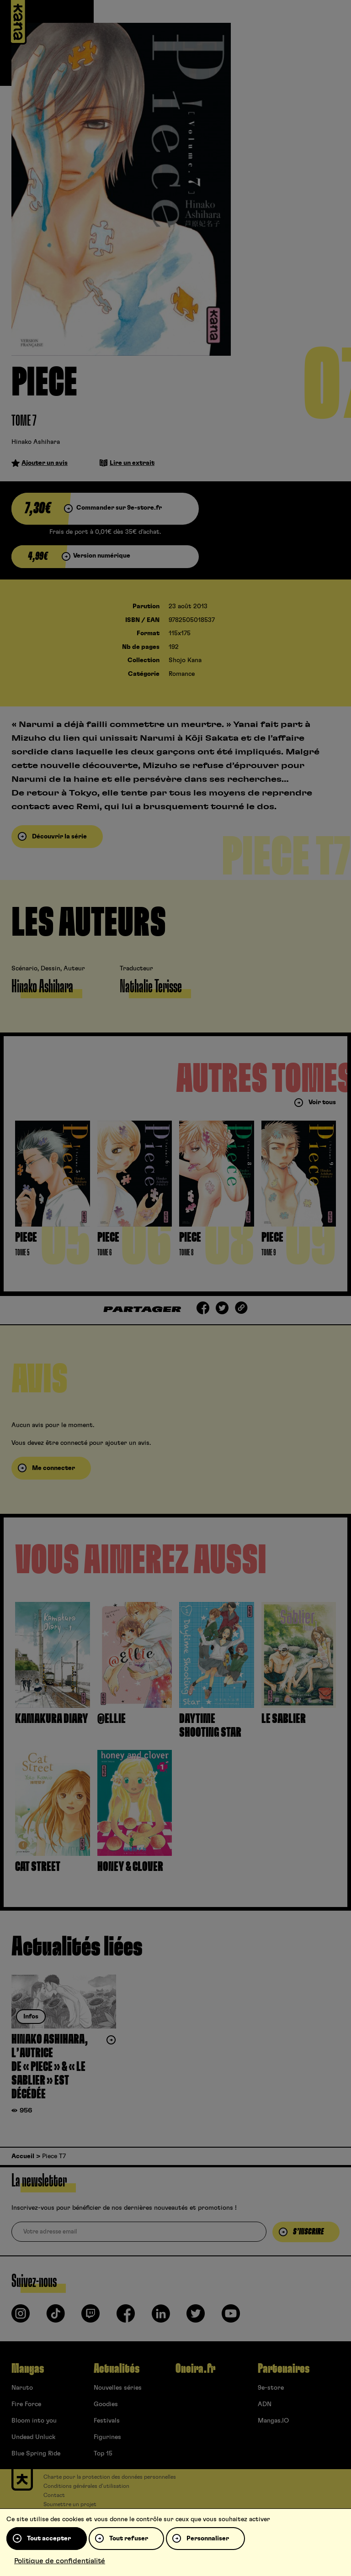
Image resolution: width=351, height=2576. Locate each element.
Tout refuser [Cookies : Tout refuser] (128, 2538)
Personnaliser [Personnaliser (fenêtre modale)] (207, 2538)
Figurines (107, 2437)
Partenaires (283, 2369)
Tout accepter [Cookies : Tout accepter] (49, 2538)
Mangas (27, 2369)
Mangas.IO (273, 2421)
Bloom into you (34, 2421)
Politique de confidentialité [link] (59, 2561)
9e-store (271, 2388)
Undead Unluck (33, 2437)
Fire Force (26, 2404)
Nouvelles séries (118, 2388)
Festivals (107, 2421)
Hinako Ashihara (35, 442)
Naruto (22, 2388)
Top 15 (103, 2453)
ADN (264, 2404)
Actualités (116, 2369)
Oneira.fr (195, 2369)
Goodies (106, 2404)
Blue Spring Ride (35, 2453)
